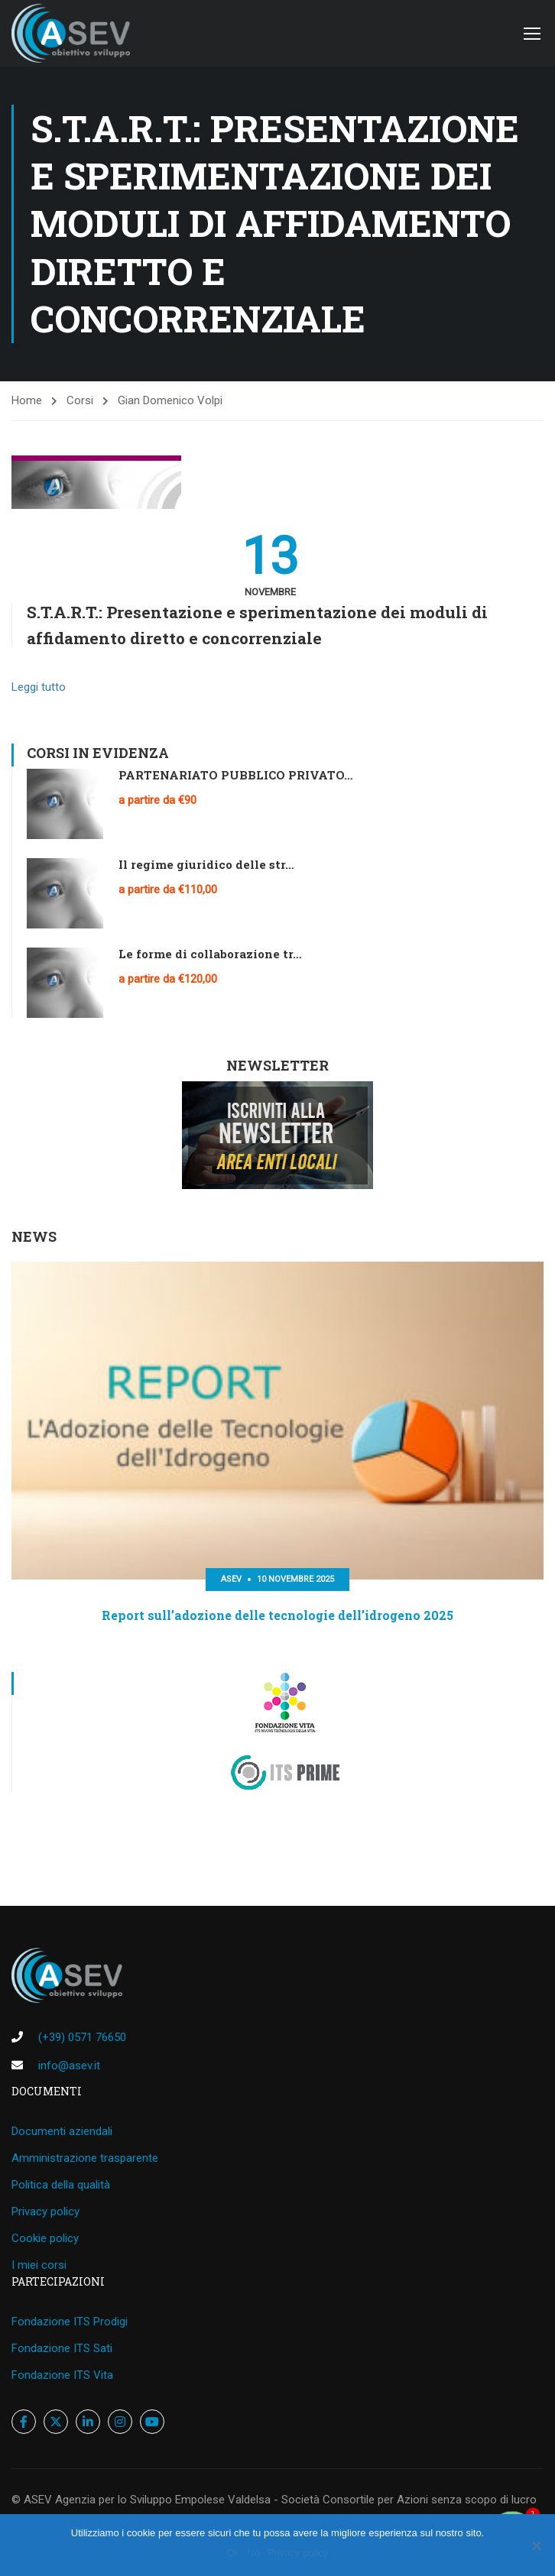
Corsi (80, 400)
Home (26, 400)
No (253, 2552)
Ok (233, 2552)
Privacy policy (45, 2211)
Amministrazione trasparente (84, 2158)
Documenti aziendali (61, 2131)
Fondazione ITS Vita (62, 2375)
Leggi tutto (38, 687)
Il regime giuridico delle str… (206, 864)
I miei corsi (39, 2265)
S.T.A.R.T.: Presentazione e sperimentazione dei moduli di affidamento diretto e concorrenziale (257, 625)
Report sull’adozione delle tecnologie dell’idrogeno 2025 (277, 1615)
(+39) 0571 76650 (82, 2037)
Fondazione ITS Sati (61, 2348)
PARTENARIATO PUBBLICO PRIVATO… (235, 775)
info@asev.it (69, 2065)
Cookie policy (45, 2238)
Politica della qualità (60, 2185)
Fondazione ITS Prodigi (69, 2321)
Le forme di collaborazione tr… (210, 953)
